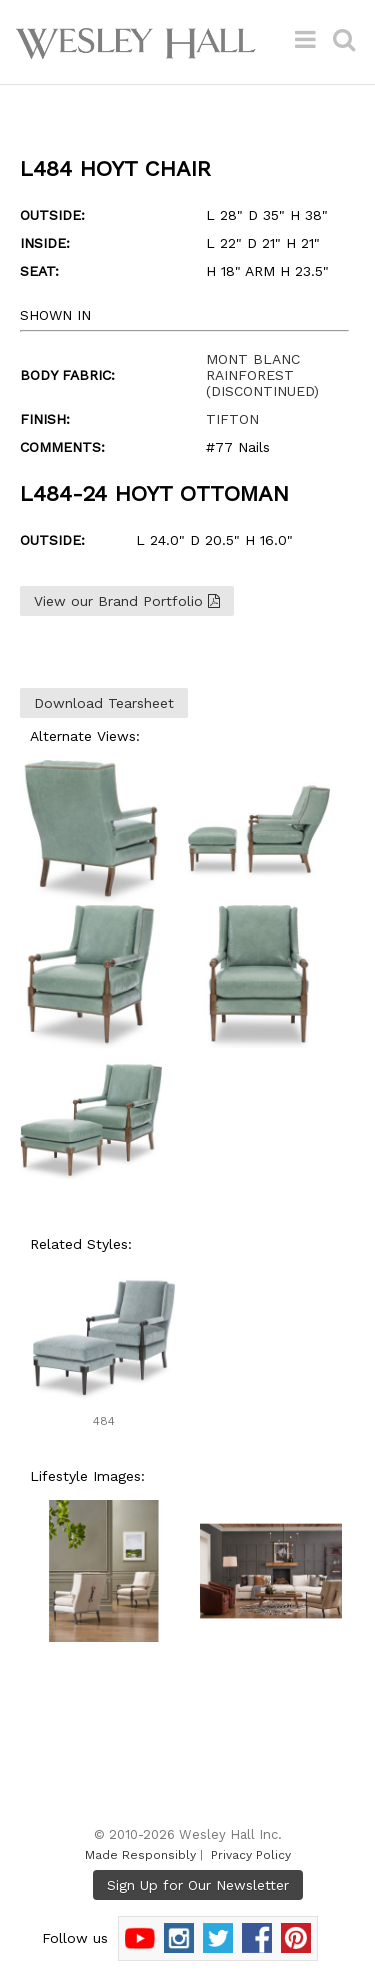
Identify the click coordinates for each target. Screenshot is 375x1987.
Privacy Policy (251, 1855)
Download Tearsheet (104, 703)
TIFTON (232, 419)
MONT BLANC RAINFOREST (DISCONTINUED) (262, 375)
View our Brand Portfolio (127, 601)
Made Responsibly (140, 1855)
